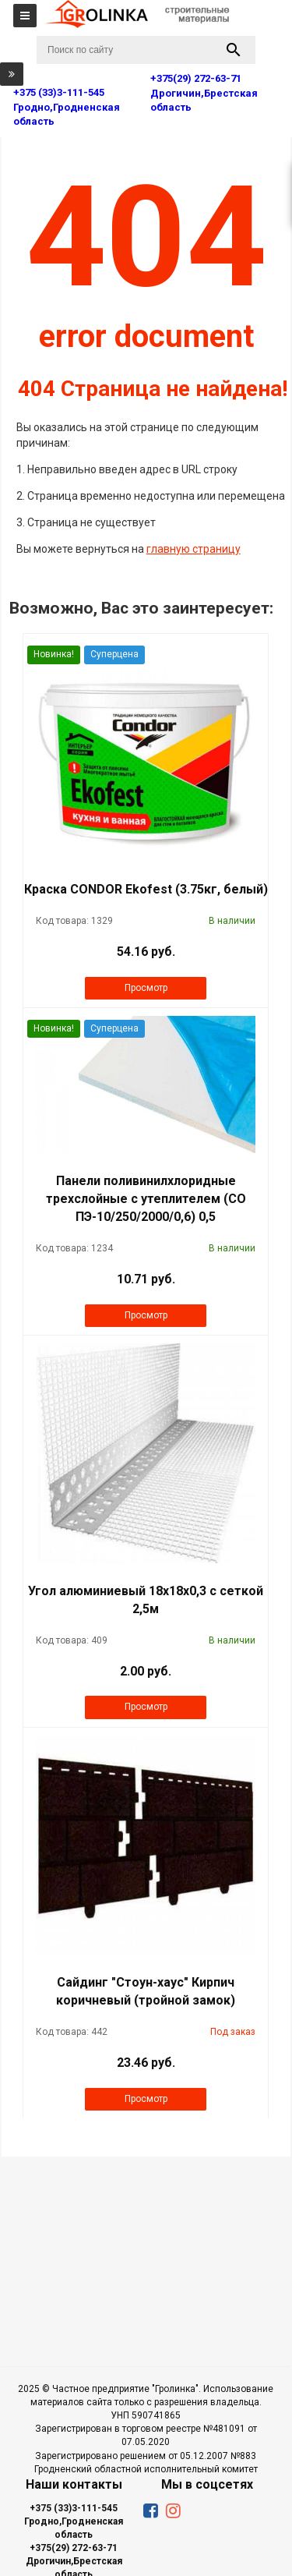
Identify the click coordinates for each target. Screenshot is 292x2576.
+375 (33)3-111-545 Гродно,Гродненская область (73, 2521)
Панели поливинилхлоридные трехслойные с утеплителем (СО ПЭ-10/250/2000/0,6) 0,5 (146, 1198)
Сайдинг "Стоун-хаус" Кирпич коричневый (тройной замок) (145, 1991)
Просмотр (146, 987)
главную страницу (193, 549)
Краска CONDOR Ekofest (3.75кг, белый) (146, 889)
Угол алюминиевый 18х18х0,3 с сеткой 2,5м (145, 1599)
